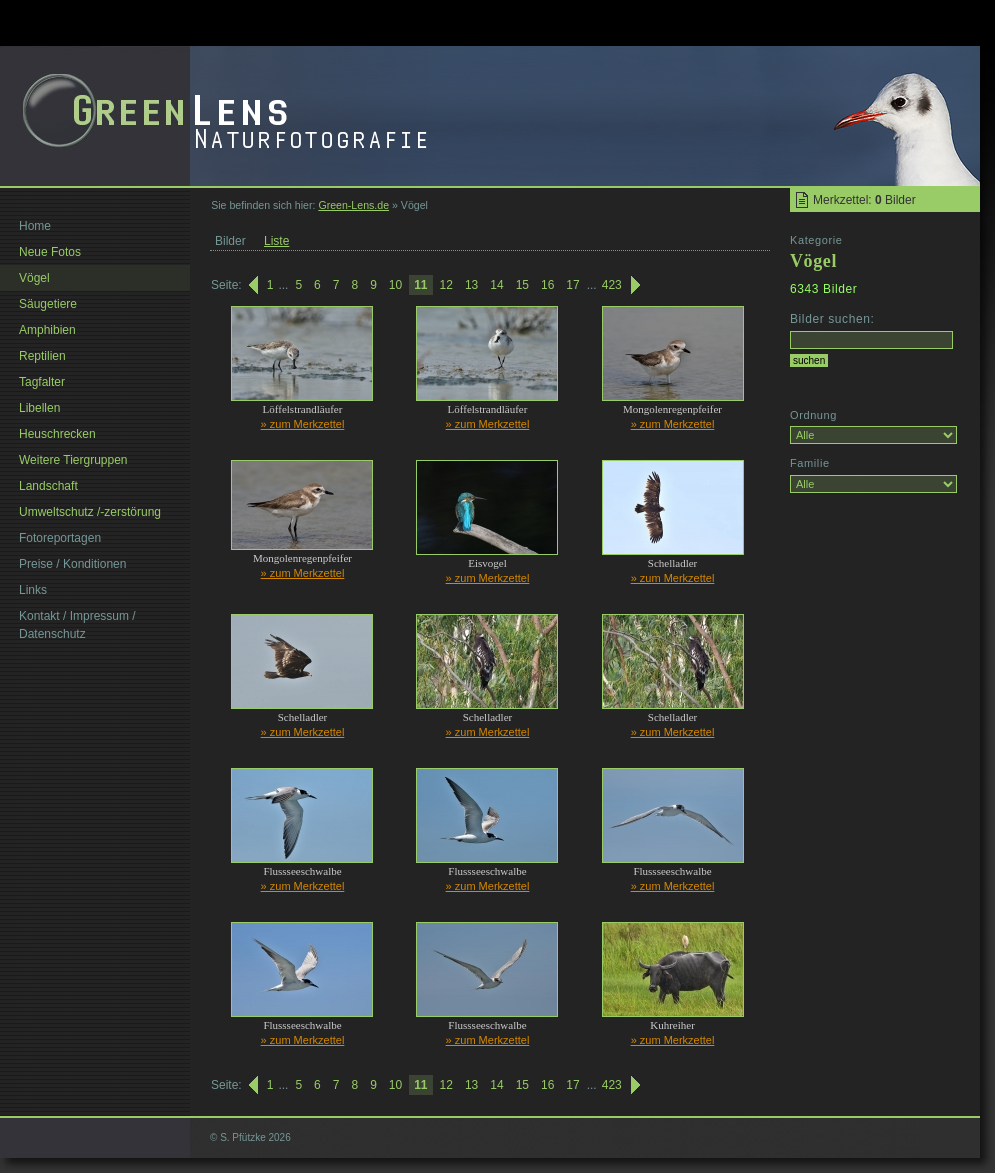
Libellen (39, 408)
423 (612, 285)
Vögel (34, 278)
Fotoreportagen (60, 538)
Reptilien (42, 356)
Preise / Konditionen (72, 564)
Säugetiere (48, 304)
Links (33, 590)
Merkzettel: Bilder (864, 200)
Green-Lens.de (353, 205)
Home (35, 226)
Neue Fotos (50, 252)
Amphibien (47, 330)
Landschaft (48, 486)
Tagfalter (42, 382)
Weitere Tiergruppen (73, 460)
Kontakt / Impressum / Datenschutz (77, 625)
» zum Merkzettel (303, 424)
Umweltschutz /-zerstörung (90, 512)
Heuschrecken (57, 434)
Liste (276, 241)
